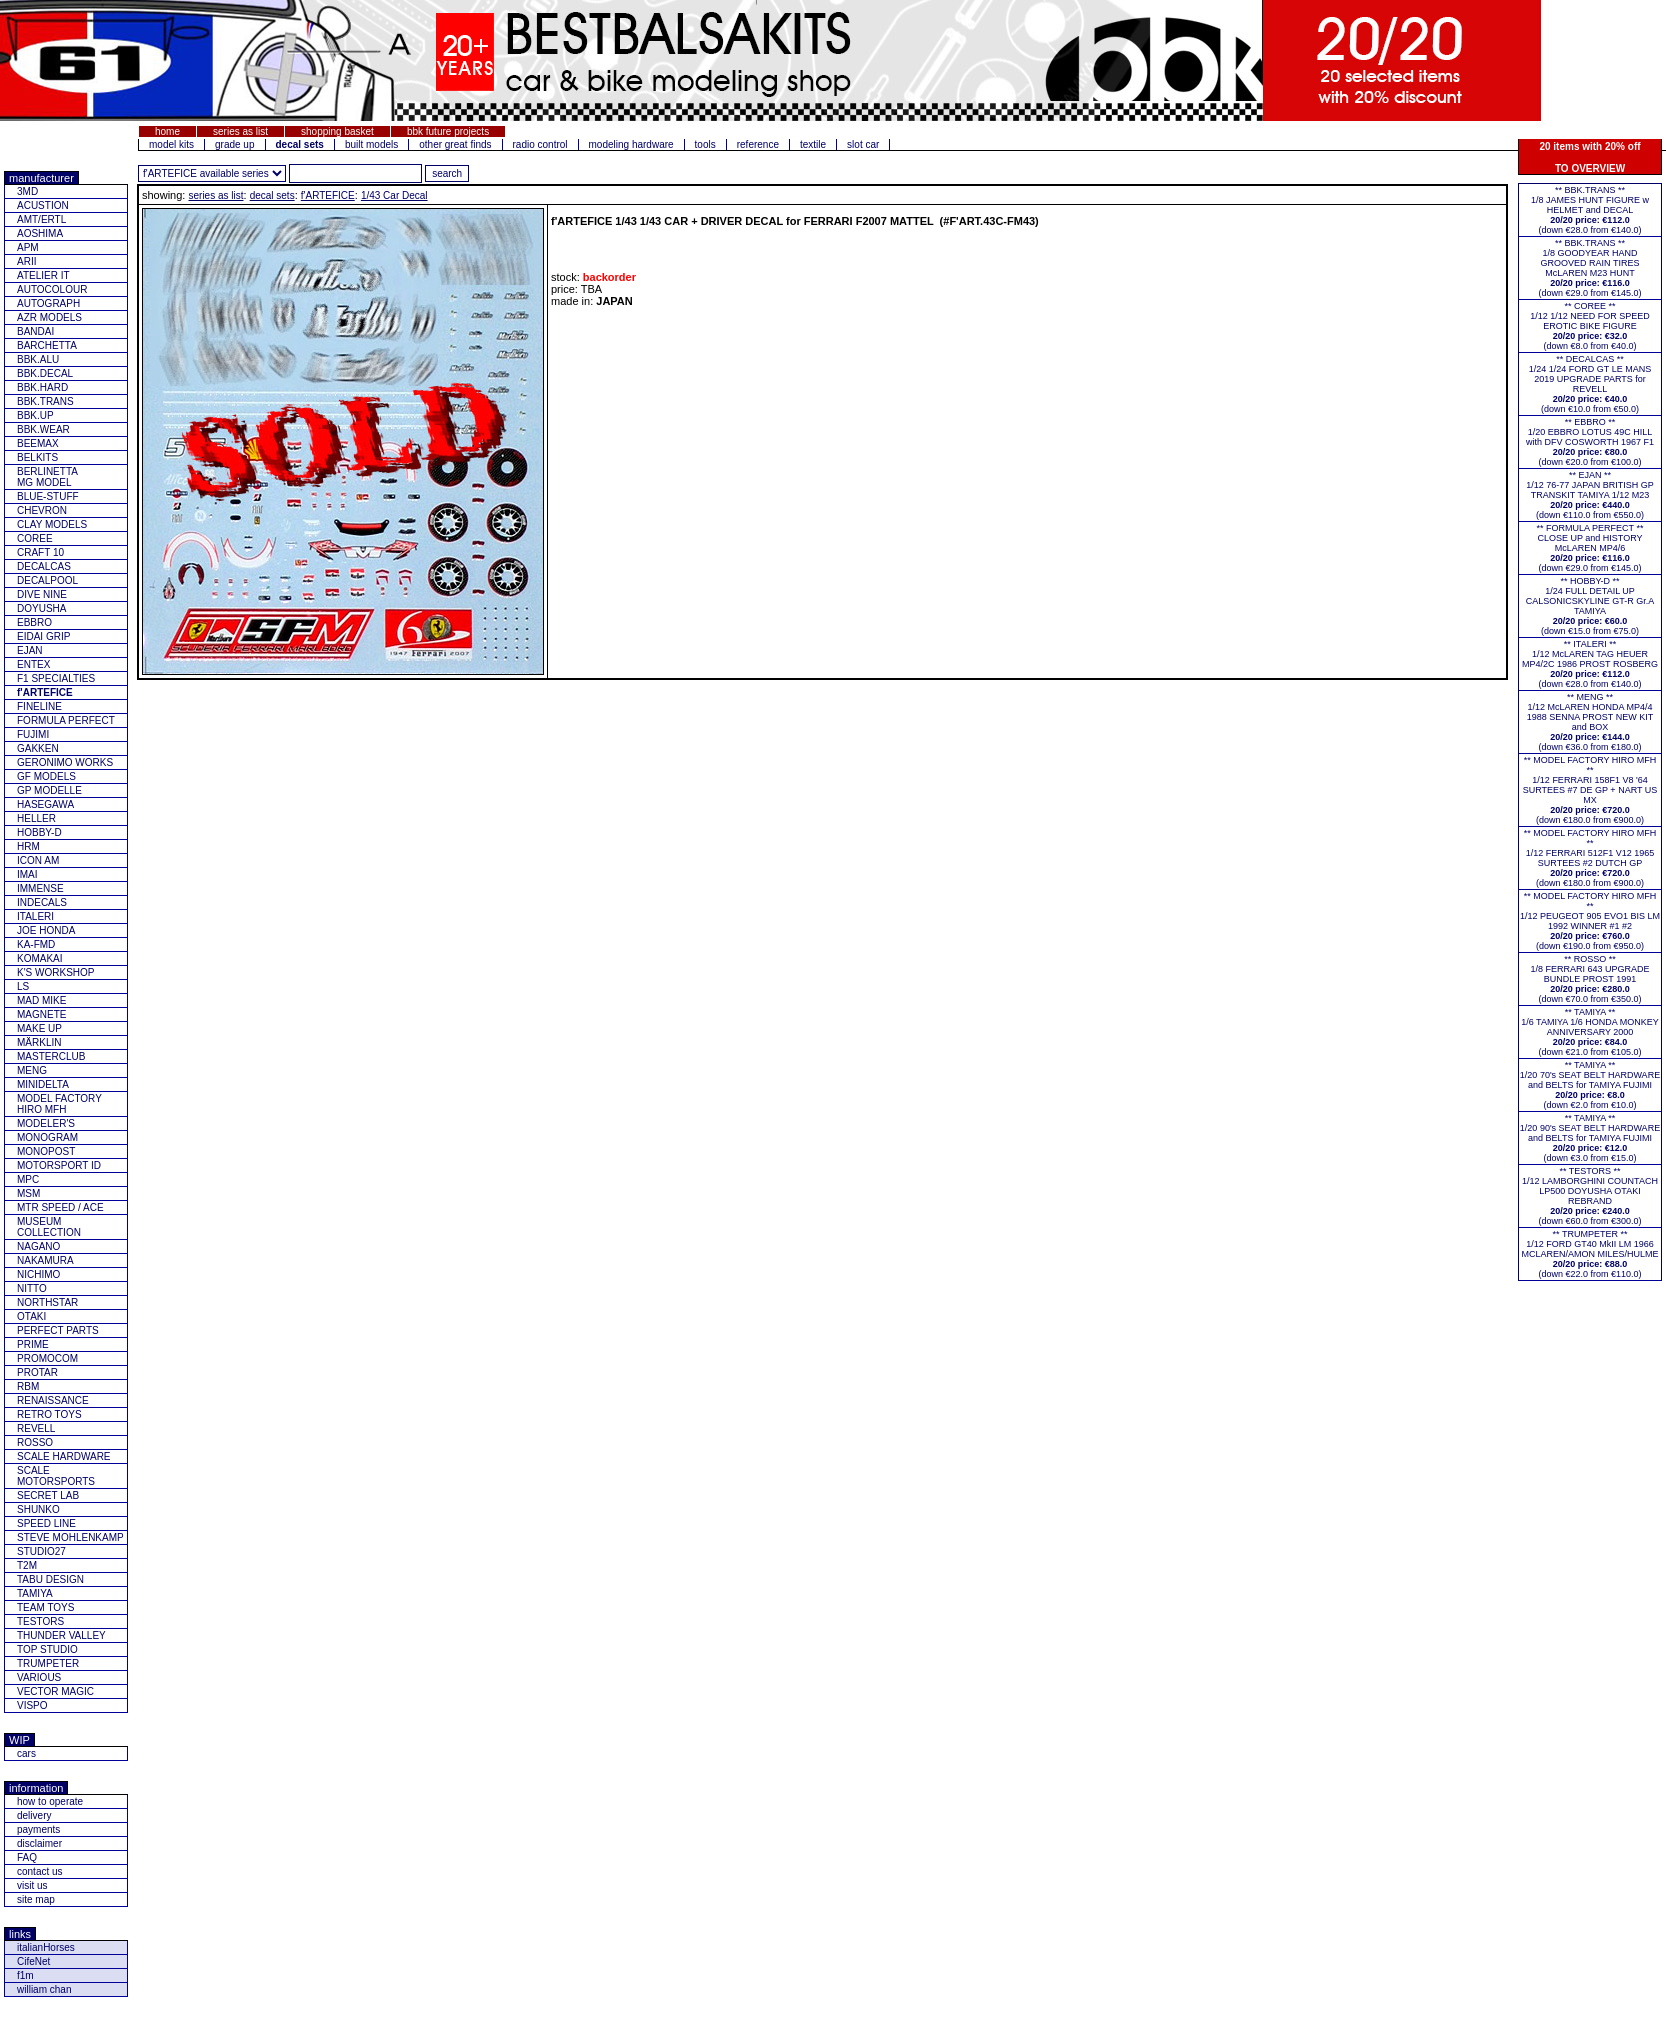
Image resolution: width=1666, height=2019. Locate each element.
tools (705, 144)
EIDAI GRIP (43, 636)
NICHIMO (38, 1274)
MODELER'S (46, 1123)
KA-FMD (36, 944)
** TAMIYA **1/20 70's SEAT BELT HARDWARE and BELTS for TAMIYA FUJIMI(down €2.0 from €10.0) (1590, 1085)
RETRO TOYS (49, 1414)
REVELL (36, 1428)
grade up (234, 144)
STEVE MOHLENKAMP (70, 1537)
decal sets (272, 195)
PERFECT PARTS (58, 1330)
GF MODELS (46, 776)
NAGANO (38, 1246)
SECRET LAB (48, 1495)
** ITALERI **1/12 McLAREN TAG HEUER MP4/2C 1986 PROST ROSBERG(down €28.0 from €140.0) (1590, 664)
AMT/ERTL (41, 219)
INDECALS (42, 902)
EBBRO (34, 622)
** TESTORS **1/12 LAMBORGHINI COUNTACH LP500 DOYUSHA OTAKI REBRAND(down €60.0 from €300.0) (1590, 1196)
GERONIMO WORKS (65, 762)
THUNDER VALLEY (61, 1635)
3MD (27, 191)
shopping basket (337, 131)
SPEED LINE (46, 1523)
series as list (240, 131)
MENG (32, 1070)
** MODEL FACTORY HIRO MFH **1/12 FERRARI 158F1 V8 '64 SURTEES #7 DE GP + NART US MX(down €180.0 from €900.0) (1590, 790)
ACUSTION (43, 205)
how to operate (50, 1801)
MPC (28, 1179)
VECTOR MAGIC (55, 1691)
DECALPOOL (47, 580)
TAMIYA (35, 1593)
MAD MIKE (41, 1000)
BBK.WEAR (43, 429)
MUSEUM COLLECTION (49, 1227)
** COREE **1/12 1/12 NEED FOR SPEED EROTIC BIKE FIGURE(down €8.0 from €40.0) (1590, 326)
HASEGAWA (45, 804)
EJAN (30, 650)
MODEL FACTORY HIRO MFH (59, 1104)
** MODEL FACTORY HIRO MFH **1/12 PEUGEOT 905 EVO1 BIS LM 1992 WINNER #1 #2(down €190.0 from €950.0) (1590, 921)
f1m (25, 1975)
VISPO (32, 1705)
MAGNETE (41, 1014)
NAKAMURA (45, 1260)
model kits (171, 144)
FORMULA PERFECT (66, 720)
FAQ (27, 1857)
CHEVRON (42, 510)
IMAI (27, 874)
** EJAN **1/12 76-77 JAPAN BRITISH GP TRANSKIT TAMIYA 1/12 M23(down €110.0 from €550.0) (1589, 495)
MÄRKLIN (39, 1042)
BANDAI (35, 331)
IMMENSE (40, 888)
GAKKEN (38, 748)
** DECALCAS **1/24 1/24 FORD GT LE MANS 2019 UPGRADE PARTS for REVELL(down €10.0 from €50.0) (1590, 384)
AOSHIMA (40, 233)
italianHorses (46, 1947)
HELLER (36, 818)
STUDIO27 (41, 1551)
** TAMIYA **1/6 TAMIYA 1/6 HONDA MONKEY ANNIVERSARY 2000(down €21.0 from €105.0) (1590, 1032)
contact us (40, 1871)
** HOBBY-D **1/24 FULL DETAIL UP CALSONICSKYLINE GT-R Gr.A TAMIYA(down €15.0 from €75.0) (1590, 606)
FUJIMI (33, 734)
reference (758, 144)
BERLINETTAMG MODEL (47, 477)
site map (36, 1899)
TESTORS (40, 1621)
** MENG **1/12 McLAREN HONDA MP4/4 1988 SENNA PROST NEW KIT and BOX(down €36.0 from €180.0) (1590, 722)
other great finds (455, 144)
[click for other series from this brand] (212, 173)
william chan (44, 1989)
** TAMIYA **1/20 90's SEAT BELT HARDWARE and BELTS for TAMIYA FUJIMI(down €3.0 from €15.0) (1590, 1138)
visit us (32, 1885)
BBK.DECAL (45, 373)
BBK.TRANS (45, 401)
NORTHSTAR (47, 1302)
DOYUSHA (41, 608)
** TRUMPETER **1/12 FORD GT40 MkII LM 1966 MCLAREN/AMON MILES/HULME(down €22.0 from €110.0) (1589, 1254)
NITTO (32, 1288)
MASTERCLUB (51, 1056)
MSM (28, 1193)
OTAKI (31, 1316)
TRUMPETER (48, 1663)
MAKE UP (39, 1028)
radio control (540, 144)
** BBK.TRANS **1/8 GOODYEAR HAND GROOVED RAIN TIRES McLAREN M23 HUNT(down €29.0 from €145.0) (1589, 268)
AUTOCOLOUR (52, 289)
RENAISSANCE (53, 1400)
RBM (28, 1386)
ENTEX (33, 664)
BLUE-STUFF (48, 496)
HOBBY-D (39, 832)
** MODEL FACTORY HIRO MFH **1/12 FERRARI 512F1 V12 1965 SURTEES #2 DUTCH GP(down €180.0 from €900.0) (1590, 858)
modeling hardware (631, 144)
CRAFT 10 (40, 552)
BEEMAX (38, 443)
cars (26, 1753)
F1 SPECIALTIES (56, 678)
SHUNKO (38, 1509)
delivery (34, 1815)
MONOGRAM (47, 1137)
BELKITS (37, 457)
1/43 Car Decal (394, 195)
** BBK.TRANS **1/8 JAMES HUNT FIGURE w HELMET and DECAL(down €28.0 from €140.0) (1590, 210)
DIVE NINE (42, 594)
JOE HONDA (46, 930)
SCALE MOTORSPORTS (56, 1476)
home (167, 131)
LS (23, 986)
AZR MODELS (49, 317)
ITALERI (35, 916)
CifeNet (33, 1961)
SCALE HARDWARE (64, 1456)
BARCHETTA (47, 345)
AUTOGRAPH (48, 303)
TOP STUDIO (47, 1649)
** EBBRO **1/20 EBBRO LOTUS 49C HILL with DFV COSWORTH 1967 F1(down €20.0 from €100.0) (1590, 442)
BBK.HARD (42, 387)
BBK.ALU (38, 359)
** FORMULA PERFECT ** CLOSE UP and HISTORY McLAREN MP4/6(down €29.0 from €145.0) (1590, 548)
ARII (26, 261)
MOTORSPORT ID (59, 1165)
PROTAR (37, 1372)
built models (371, 144)
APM (28, 247)
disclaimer (39, 1843)
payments (38, 1829)
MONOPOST (46, 1151)
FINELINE (39, 706)
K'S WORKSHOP (55, 972)
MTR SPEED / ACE (60, 1207)
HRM (28, 846)
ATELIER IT (43, 275)
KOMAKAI (40, 958)
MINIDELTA (43, 1084)
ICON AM (38, 860)
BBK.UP (35, 415)
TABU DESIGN (50, 1579)
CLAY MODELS (52, 524)
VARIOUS (39, 1677)
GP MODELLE (49, 790)
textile (813, 144)
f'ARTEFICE (328, 195)
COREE (35, 538)
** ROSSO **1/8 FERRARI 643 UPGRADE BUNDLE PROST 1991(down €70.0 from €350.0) (1589, 979)
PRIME (33, 1344)
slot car (863, 144)
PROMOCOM (47, 1358)
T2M (27, 1565)
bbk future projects (448, 131)
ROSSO (35, 1442)
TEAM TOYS (45, 1607)
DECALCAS (44, 566)
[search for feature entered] (447, 173)
